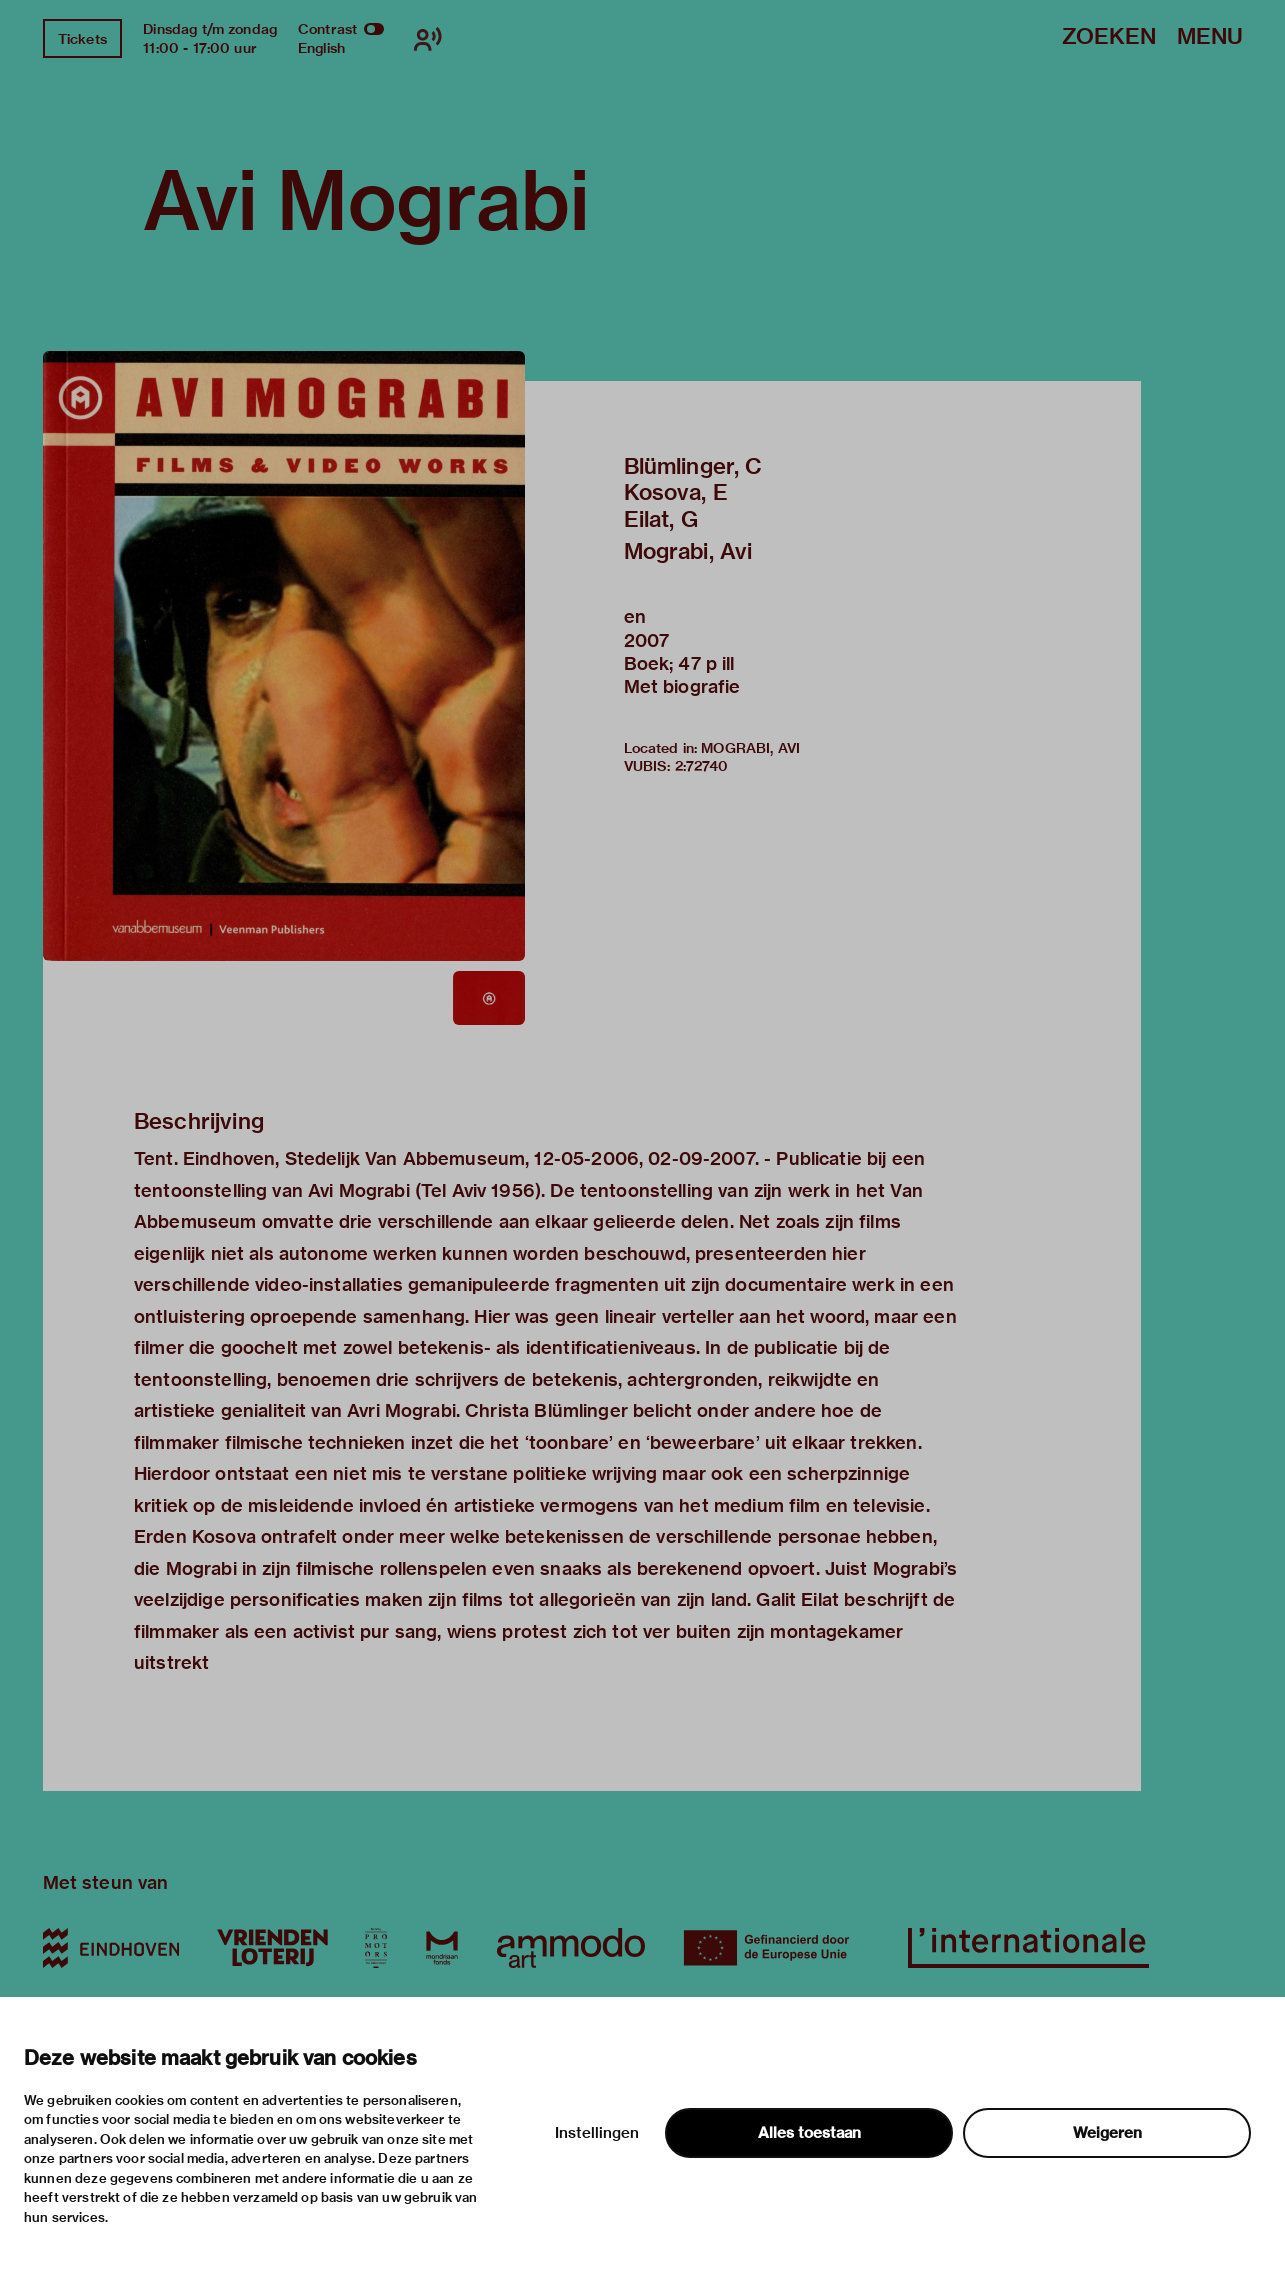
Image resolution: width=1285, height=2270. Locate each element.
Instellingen (597, 2133)
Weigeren (1107, 2133)
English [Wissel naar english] (321, 48)
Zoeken (1109, 37)
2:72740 (702, 766)
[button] (284, 655)
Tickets (82, 39)
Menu (1210, 37)
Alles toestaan (809, 2133)
